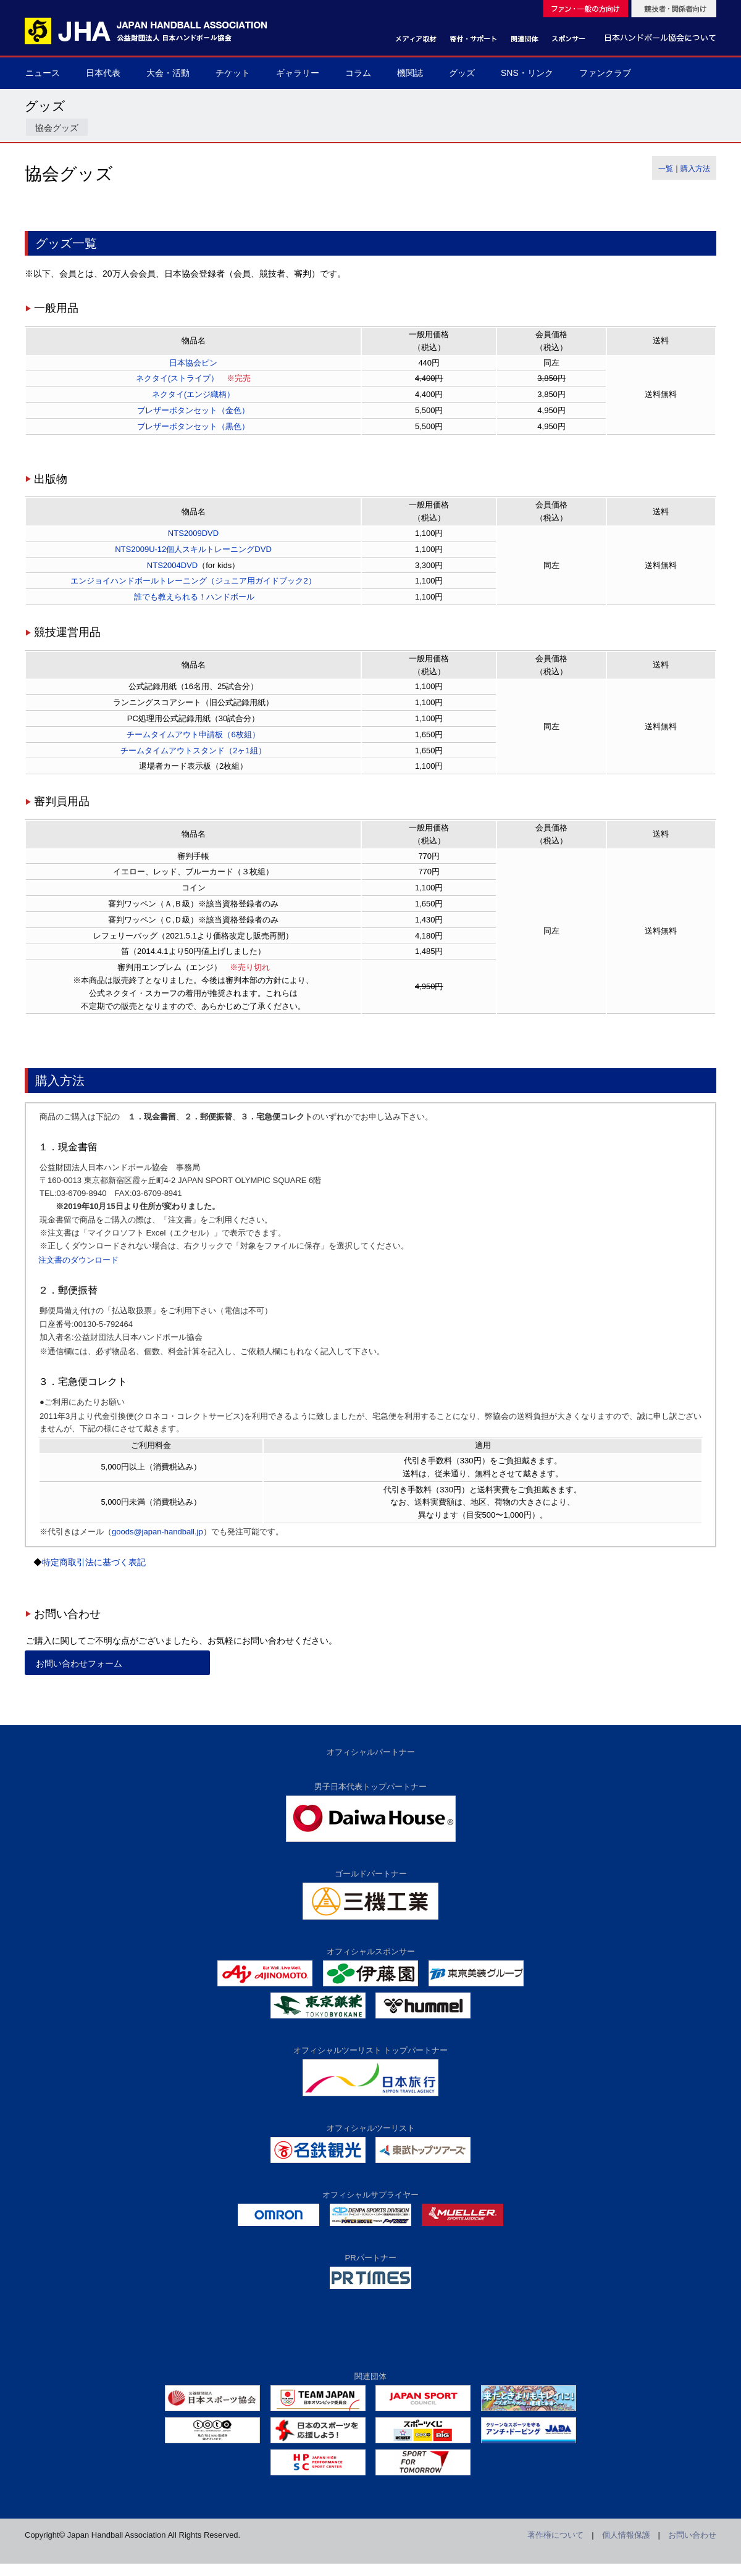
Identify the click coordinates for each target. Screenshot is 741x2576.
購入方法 (695, 168)
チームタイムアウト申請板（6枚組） (193, 734)
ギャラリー (297, 73)
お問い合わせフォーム (79, 1663)
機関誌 (410, 73)
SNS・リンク (527, 73)
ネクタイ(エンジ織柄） (193, 394)
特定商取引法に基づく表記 (94, 1562)
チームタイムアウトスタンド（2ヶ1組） (193, 750)
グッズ (462, 73)
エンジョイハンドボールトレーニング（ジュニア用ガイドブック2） (193, 580)
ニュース (42, 73)
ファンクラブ (605, 73)
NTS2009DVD (193, 533)
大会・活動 (168, 73)
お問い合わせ (692, 2535)
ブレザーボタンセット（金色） (193, 410)
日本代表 (103, 73)
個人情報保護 (626, 2535)
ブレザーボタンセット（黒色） (193, 426)
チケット (233, 73)
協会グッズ (56, 128)
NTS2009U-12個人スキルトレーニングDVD (193, 549)
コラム (358, 73)
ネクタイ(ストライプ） (177, 378)
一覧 (665, 168)
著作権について (555, 2535)
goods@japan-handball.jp (157, 1531)
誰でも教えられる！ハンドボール (193, 596)
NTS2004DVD (172, 565)
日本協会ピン (193, 362)
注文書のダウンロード (78, 1260)
